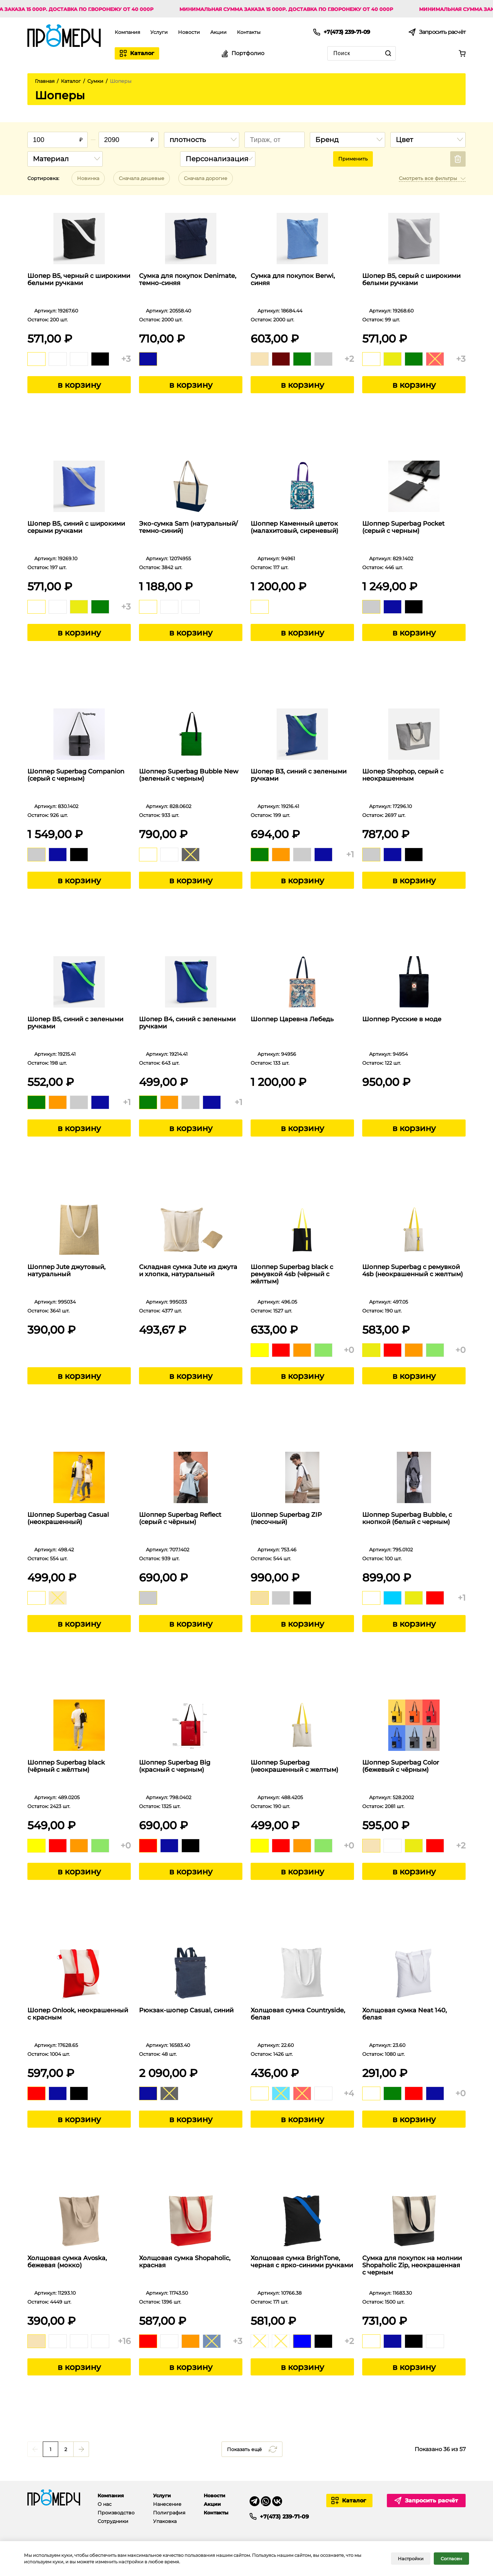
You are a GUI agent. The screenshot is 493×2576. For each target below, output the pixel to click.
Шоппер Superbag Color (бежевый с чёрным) (400, 1766)
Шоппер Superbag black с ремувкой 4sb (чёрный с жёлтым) (292, 1274)
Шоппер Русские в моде (401, 1019)
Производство (116, 2513)
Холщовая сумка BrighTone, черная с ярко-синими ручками (302, 2262)
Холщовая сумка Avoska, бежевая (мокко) (67, 2262)
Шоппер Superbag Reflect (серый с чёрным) (180, 1518)
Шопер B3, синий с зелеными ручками (298, 775)
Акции (218, 32)
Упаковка (165, 2521)
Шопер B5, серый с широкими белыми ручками (411, 279)
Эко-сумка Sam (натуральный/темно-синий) (188, 527)
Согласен (451, 2559)
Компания (127, 32)
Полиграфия (169, 2513)
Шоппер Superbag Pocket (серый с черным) (403, 527)
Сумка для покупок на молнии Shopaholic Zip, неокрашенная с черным (412, 2265)
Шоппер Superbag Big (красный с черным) (174, 1766)
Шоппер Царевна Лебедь (292, 1019)
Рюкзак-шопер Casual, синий (186, 2010)
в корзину (79, 385)
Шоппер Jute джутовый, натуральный (66, 1271)
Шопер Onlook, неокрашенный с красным (77, 2014)
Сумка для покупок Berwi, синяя (293, 279)
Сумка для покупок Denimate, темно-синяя (187, 279)
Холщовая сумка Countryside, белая (298, 2014)
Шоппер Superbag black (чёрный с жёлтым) (66, 1766)
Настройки (411, 2559)
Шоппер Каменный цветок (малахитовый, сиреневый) (294, 527)
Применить (353, 159)
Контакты (249, 32)
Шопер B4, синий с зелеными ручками (187, 1023)
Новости (189, 32)
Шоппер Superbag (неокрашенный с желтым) (294, 1766)
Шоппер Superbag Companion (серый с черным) (75, 775)
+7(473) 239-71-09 (284, 2516)
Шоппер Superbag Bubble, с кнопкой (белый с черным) (407, 1518)
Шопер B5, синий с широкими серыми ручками (76, 527)
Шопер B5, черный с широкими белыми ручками (78, 279)
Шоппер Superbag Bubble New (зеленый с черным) (188, 775)
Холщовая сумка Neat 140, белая (404, 2014)
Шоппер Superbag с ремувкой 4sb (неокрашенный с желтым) (412, 1271)
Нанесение (167, 2504)
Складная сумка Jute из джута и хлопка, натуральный (188, 1271)
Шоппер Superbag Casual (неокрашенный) (68, 1518)
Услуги (159, 32)
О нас (105, 2504)
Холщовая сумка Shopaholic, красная (184, 2262)
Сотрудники (113, 2521)
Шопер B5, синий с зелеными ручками (75, 1023)
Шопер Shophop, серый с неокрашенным (402, 775)
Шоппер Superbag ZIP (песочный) (286, 1518)
